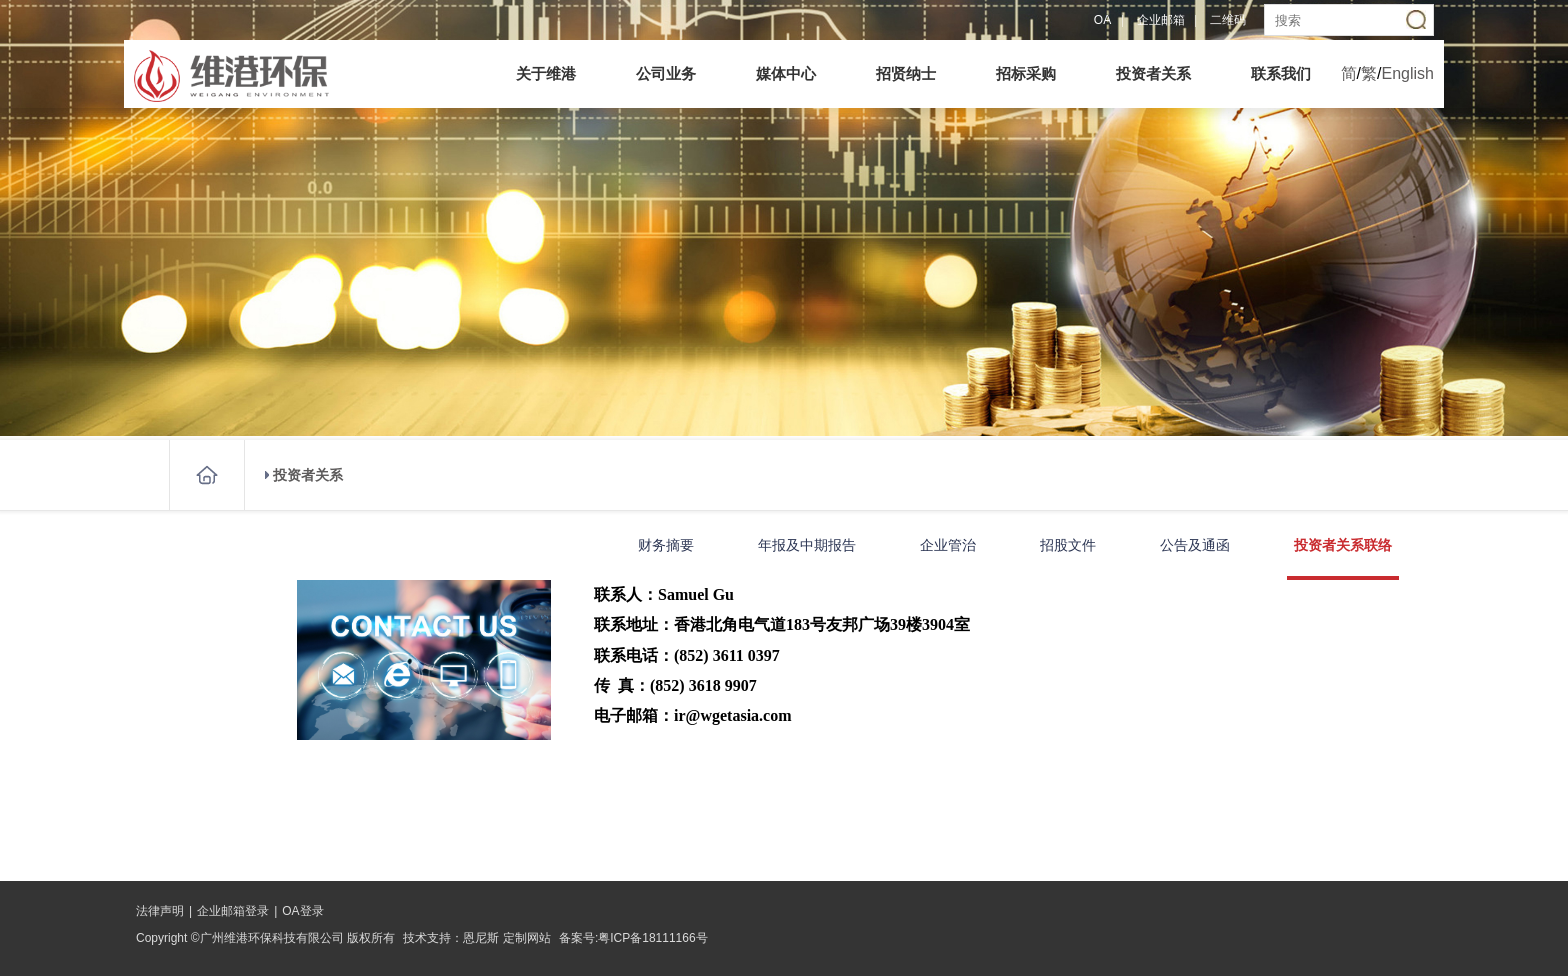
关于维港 (546, 73)
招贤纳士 (906, 73)
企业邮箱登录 (233, 911)
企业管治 (948, 545)
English (1408, 73)
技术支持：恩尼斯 (451, 938)
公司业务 (666, 73)
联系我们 (1281, 73)
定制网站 (527, 938)
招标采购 (1026, 73)
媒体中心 (786, 73)
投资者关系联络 (1343, 545)
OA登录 (302, 911)
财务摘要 (666, 545)
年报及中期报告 (807, 545)
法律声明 (160, 911)
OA (1102, 20)
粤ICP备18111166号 (652, 938)
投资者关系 (1153, 73)
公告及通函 (1195, 545)
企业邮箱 (1161, 20)
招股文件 (1068, 545)
